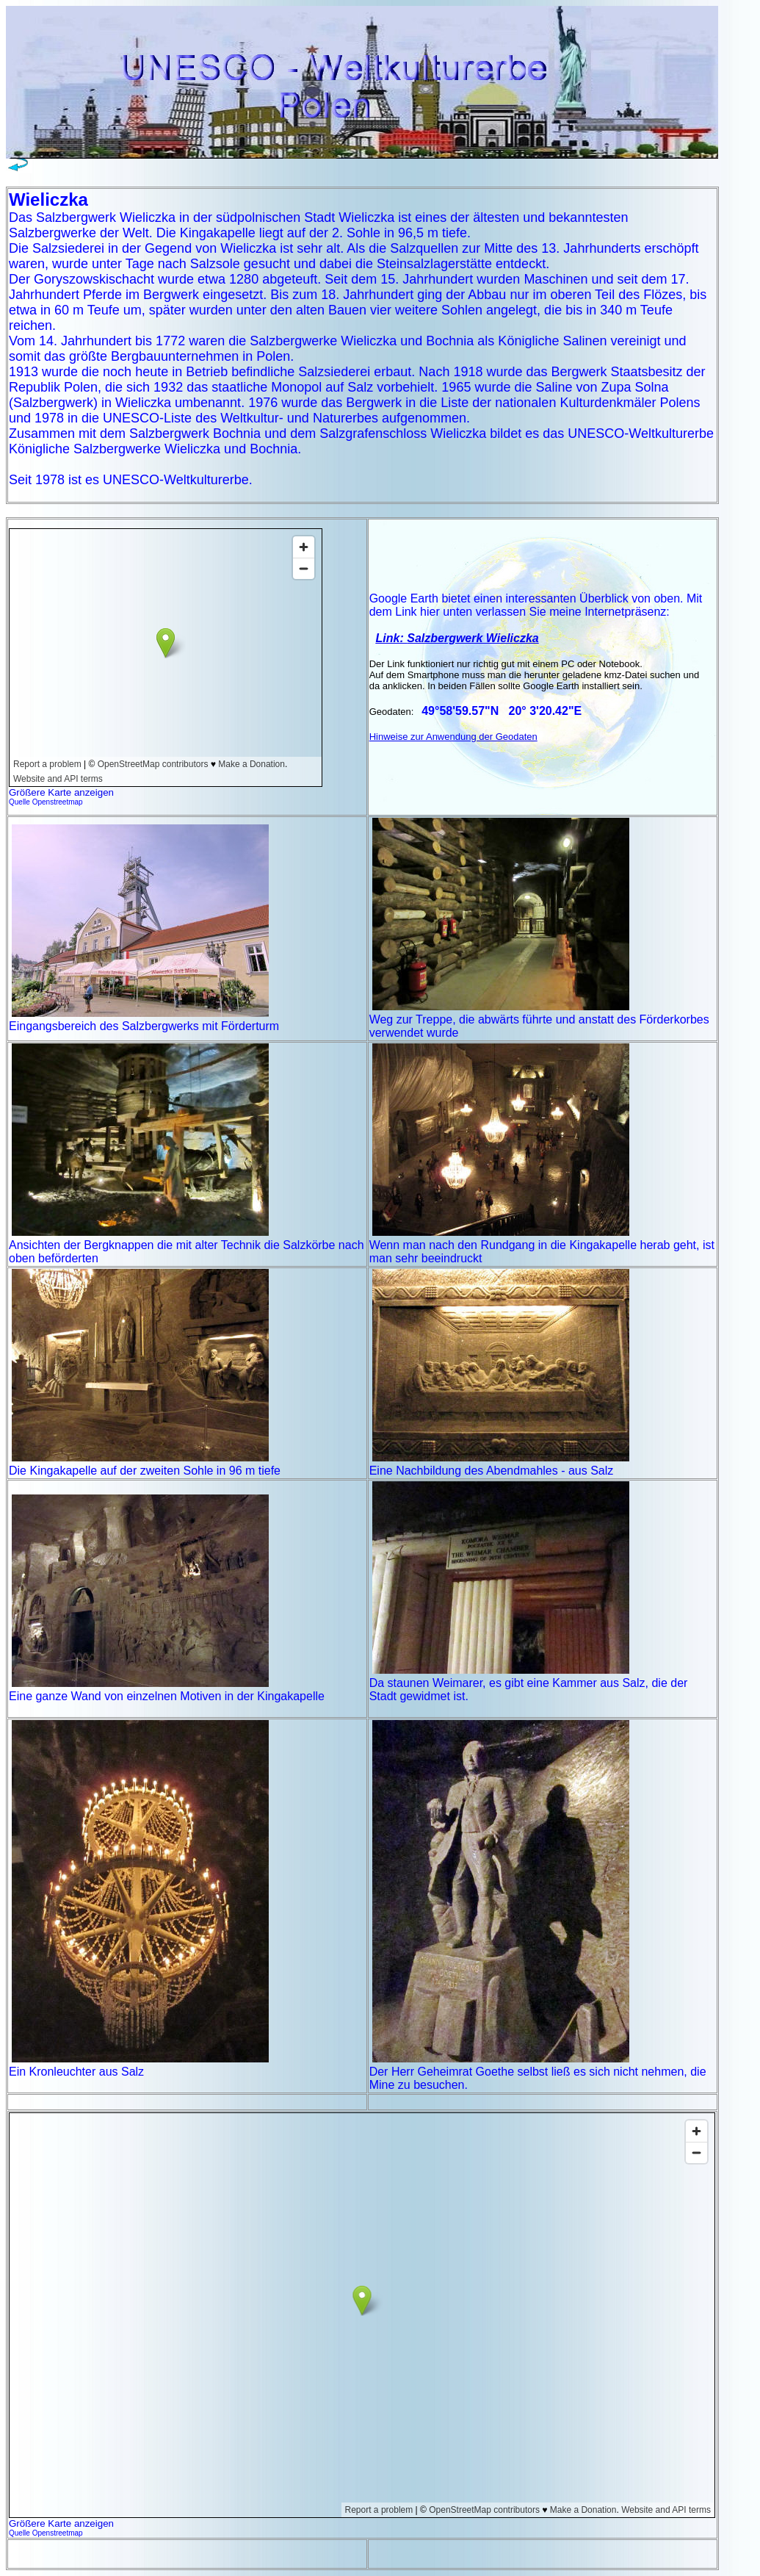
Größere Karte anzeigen (61, 792)
